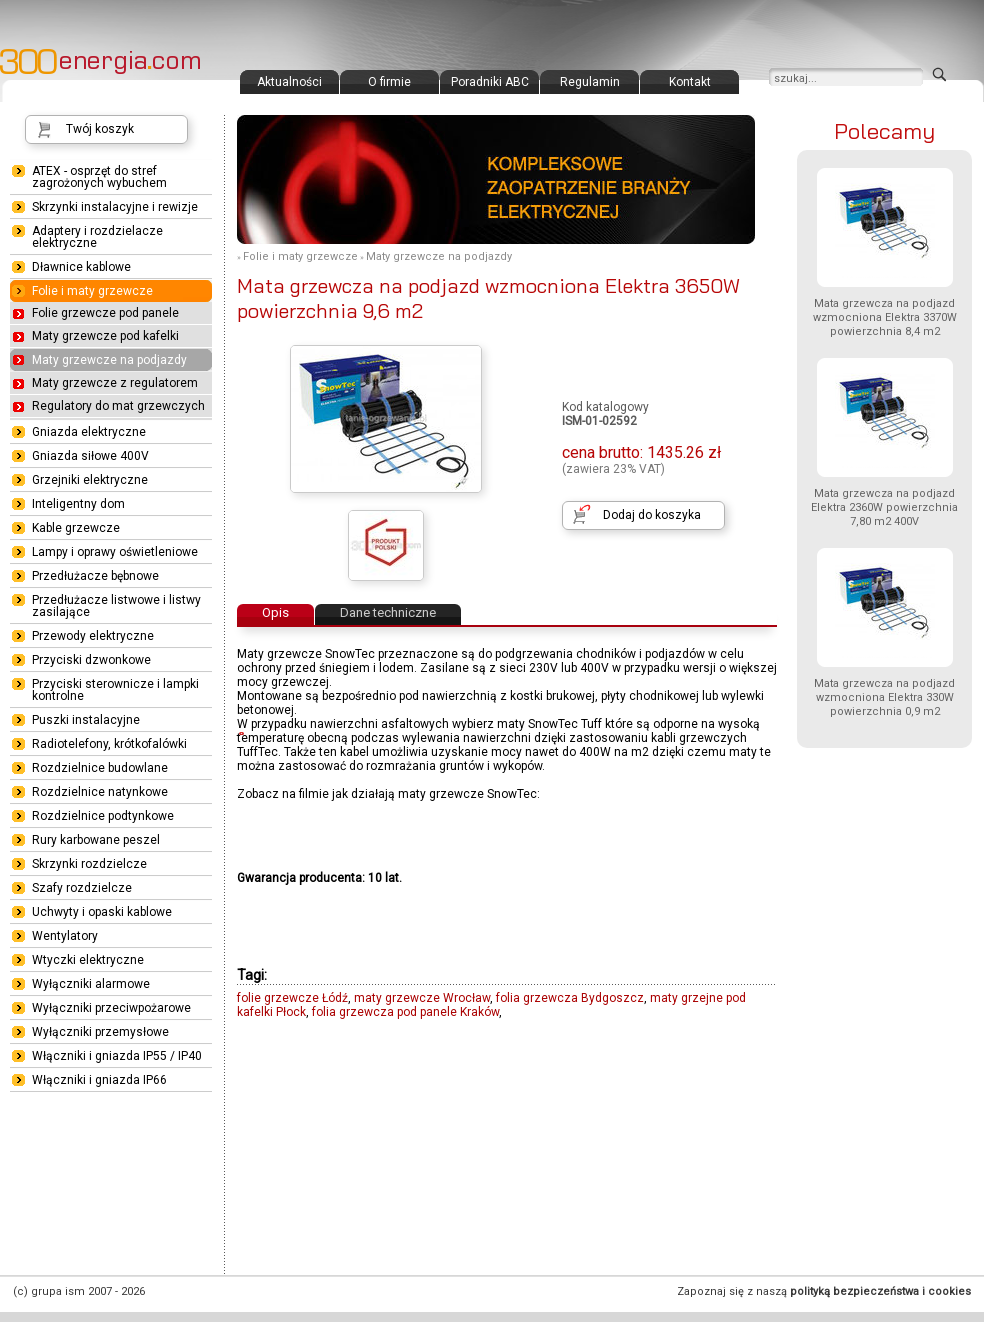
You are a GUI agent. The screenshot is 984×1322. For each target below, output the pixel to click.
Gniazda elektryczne (89, 432)
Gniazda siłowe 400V (90, 456)
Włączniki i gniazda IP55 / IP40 (117, 1056)
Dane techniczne (388, 612)
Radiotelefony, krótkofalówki (109, 744)
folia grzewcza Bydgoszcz (570, 998)
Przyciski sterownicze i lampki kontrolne (115, 690)
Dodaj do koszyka (652, 515)
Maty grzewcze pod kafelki (105, 336)
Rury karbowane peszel (96, 840)
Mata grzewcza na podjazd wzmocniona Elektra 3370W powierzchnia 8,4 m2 (885, 317)
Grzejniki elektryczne (90, 480)
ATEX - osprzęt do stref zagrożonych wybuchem (99, 177)
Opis (275, 612)
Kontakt (690, 82)
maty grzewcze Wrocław (422, 998)
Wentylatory (65, 936)
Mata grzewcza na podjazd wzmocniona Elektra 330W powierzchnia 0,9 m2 (884, 697)
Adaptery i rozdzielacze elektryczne (97, 237)
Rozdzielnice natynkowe (100, 792)
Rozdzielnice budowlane (100, 768)
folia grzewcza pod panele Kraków (405, 1012)
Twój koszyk (100, 129)
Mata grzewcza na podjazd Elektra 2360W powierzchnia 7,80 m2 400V (884, 507)
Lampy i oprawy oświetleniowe (115, 552)
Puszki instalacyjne (86, 720)
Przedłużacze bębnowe (95, 576)
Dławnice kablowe (81, 267)
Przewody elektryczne (93, 636)
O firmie (389, 82)
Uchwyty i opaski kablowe (102, 912)
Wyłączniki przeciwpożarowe (111, 1008)
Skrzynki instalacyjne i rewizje (115, 207)
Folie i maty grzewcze (300, 256)
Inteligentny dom (78, 504)
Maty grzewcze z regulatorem (115, 383)
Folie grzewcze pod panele (105, 313)
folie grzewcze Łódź (292, 998)
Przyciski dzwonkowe (91, 660)
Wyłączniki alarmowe (91, 984)
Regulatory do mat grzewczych (118, 406)
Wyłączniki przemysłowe (100, 1032)
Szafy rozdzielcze (82, 888)
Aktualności (289, 82)
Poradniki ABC (490, 82)
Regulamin (590, 82)
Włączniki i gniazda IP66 (99, 1080)
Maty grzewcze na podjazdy (439, 256)
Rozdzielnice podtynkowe (103, 816)
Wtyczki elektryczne (88, 960)
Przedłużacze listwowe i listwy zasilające (116, 606)
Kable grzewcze (76, 528)
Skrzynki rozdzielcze (89, 864)
